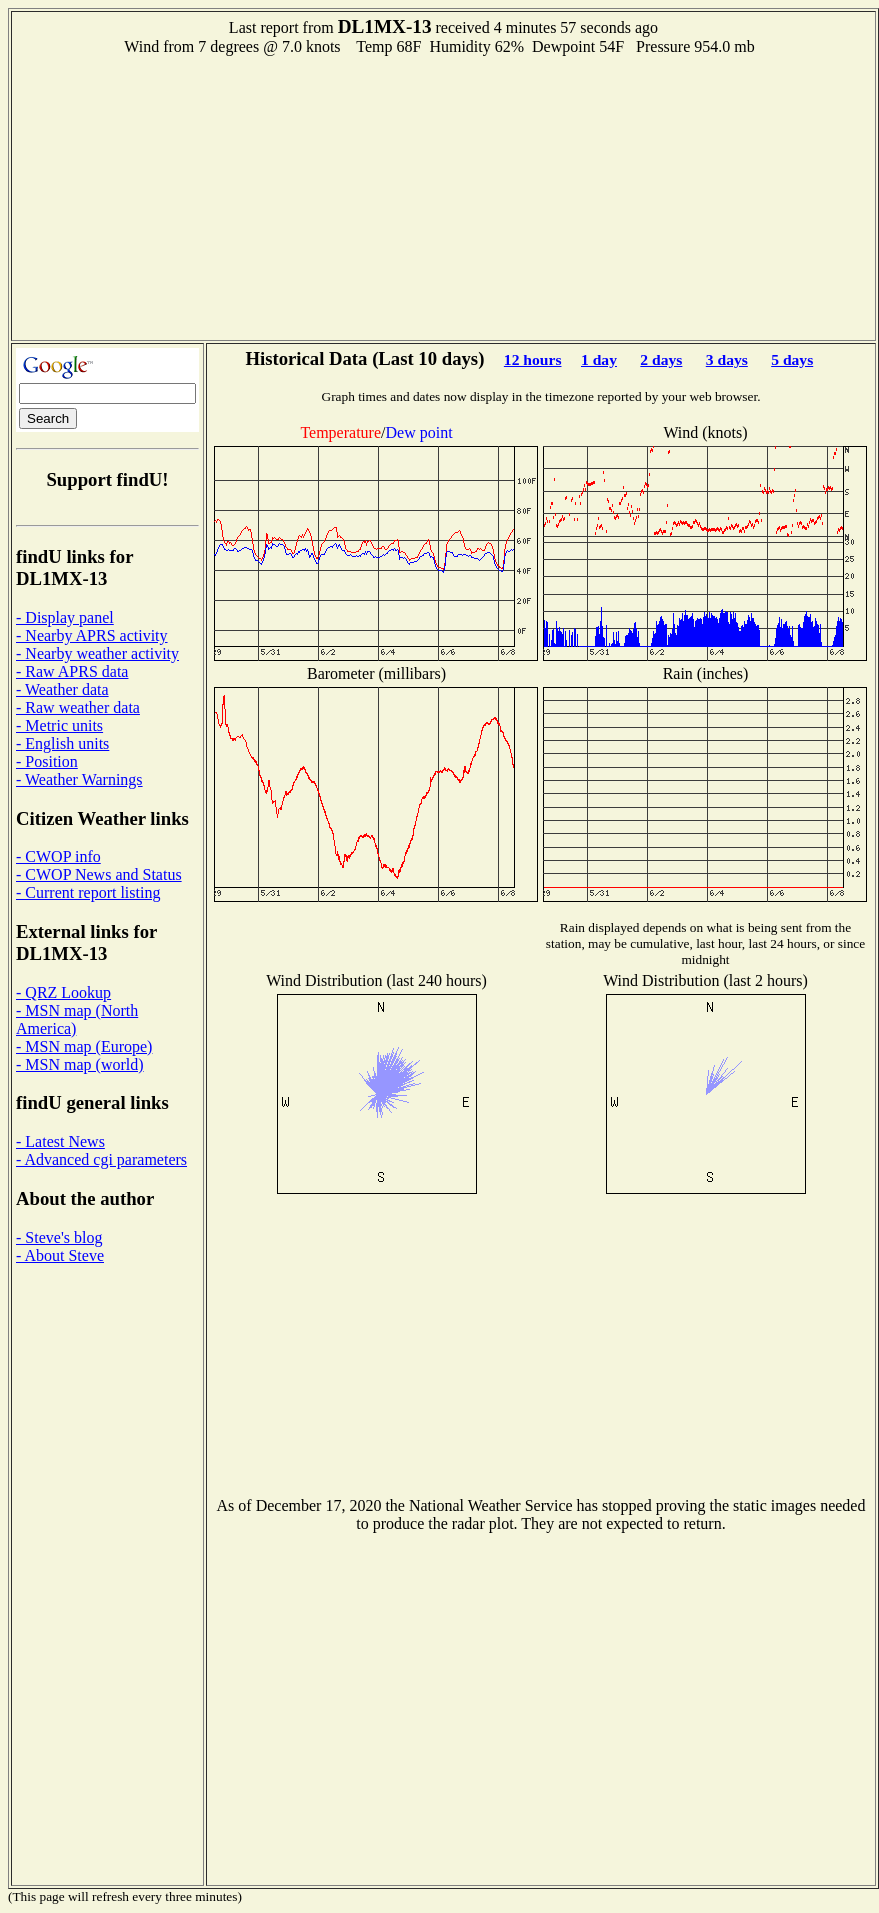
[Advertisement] (444, 196)
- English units (62, 743)
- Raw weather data (78, 707)
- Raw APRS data (72, 671)
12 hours (533, 359)
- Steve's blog (59, 1237)
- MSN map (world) (80, 1064)
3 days (727, 359)
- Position (47, 761)
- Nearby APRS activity (92, 635)
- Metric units (59, 725)
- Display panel (65, 617)
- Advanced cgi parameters (101, 1159)
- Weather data (62, 689)
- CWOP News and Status (99, 874)
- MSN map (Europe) (84, 1046)
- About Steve (60, 1255)
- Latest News (60, 1141)
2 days (661, 359)
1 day (599, 359)
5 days (792, 359)
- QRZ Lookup (63, 992)
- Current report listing (88, 892)
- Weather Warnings (79, 779)
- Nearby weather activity (97, 653)
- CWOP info (58, 856)
